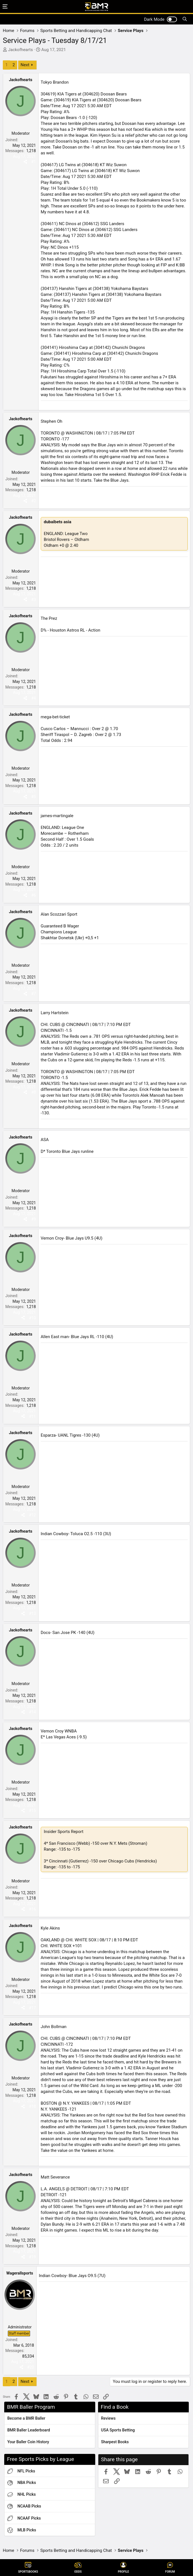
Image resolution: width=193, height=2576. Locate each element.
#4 (33, 698)
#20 (30, 2367)
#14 (32, 1712)
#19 (32, 2257)
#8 (33, 1092)
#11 (32, 1416)
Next (25, 64)
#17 (32, 2008)
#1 (33, 161)
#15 (32, 1810)
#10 (32, 1318)
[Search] (184, 19)
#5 (33, 796)
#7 (33, 993)
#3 (33, 599)
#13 (32, 1613)
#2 (33, 501)
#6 (33, 895)
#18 (32, 2106)
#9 (33, 1219)
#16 (32, 1909)
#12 (32, 1515)
